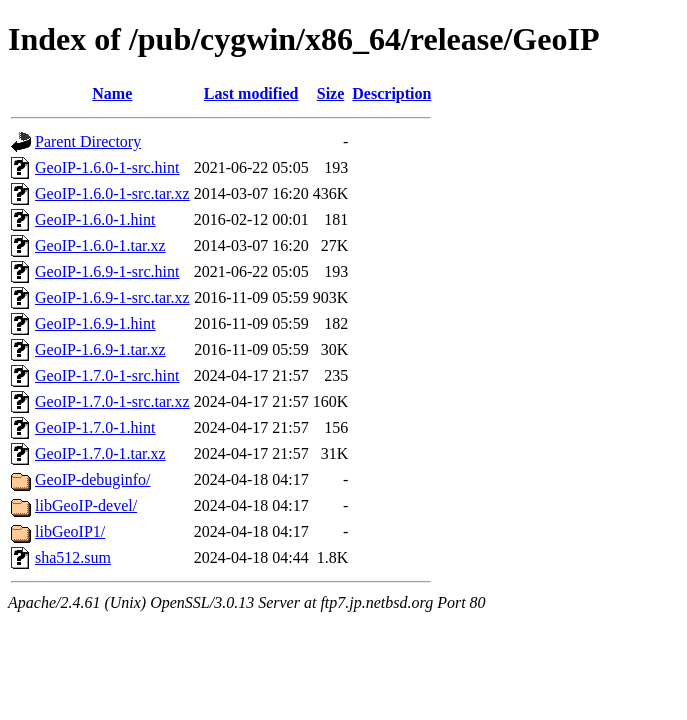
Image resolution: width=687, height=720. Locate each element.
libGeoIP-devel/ (86, 505)
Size (331, 93)
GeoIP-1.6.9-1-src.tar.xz (112, 297)
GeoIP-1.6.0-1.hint (95, 219)
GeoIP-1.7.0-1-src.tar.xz (112, 401)
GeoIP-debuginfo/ (93, 479)
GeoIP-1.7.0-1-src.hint (107, 375)
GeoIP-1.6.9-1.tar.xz (100, 349)
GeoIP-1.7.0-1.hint (95, 427)
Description (391, 93)
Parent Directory (88, 141)
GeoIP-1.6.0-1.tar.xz (100, 245)
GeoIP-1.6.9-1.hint (95, 323)
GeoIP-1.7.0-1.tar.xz (100, 453)
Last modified (251, 93)
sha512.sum (73, 557)
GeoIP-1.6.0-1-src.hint (107, 167)
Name (112, 93)
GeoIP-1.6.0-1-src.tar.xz (112, 193)
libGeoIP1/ (70, 531)
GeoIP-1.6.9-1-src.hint (107, 271)
